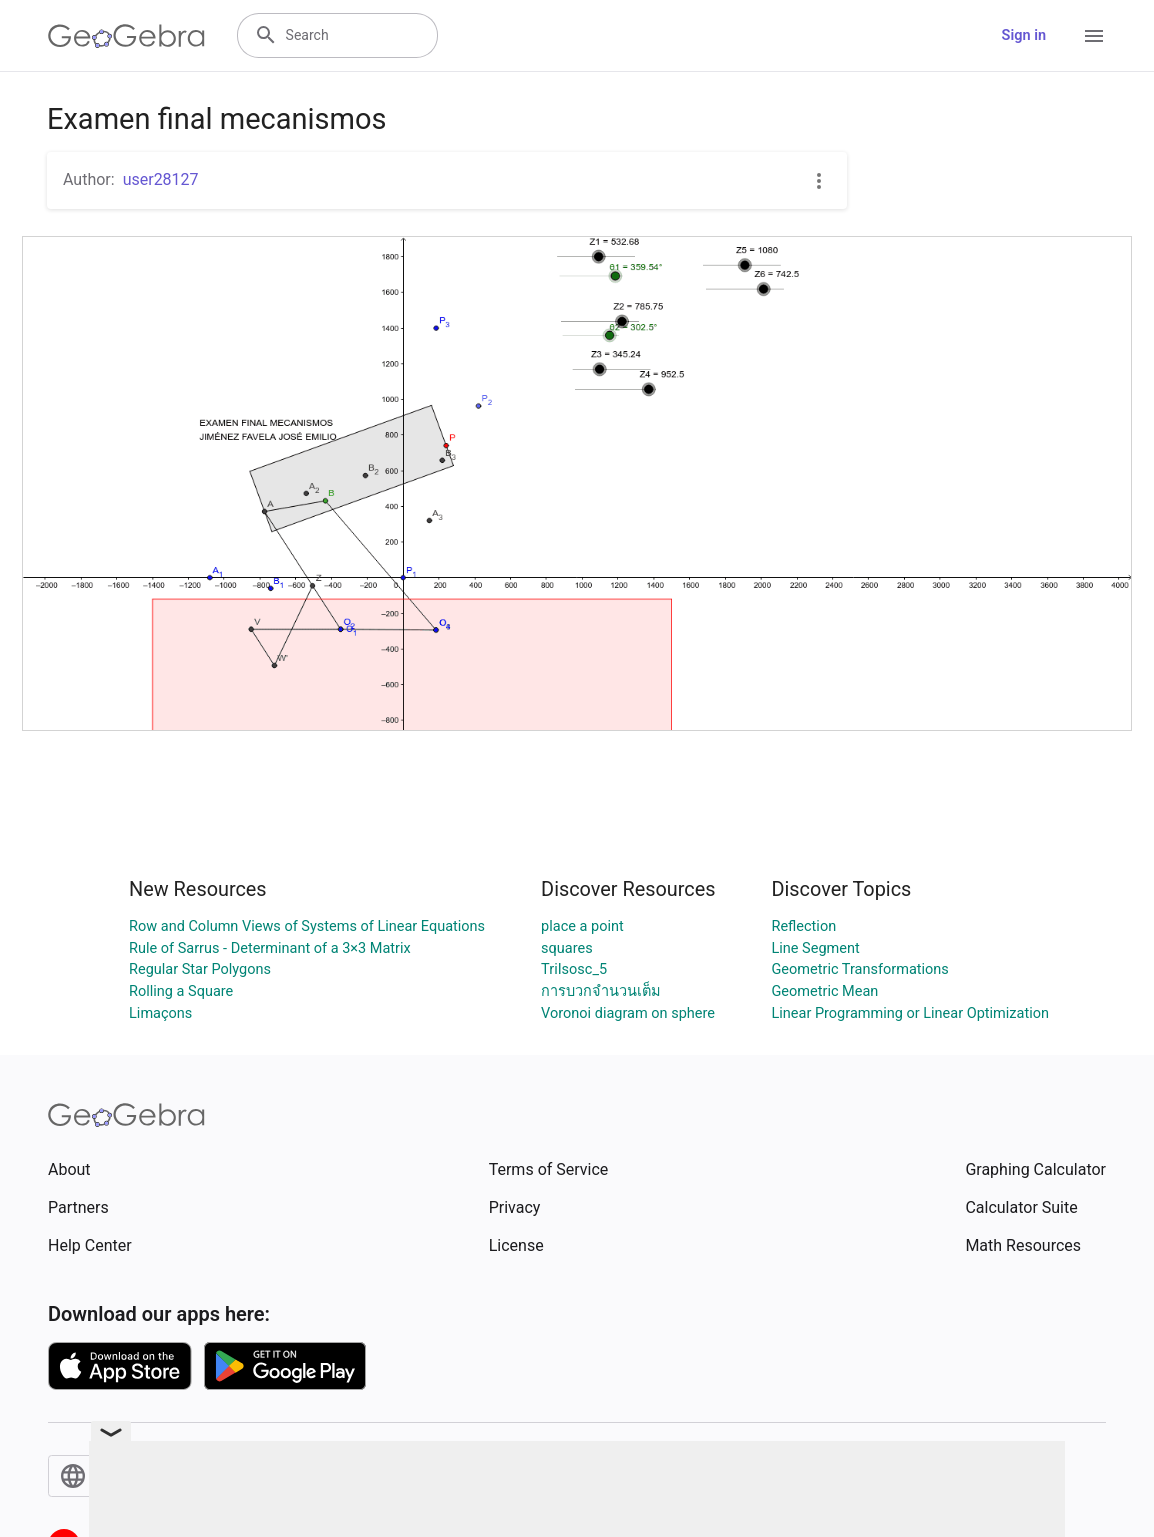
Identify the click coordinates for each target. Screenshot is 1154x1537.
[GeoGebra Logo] (126, 36)
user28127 (161, 179)
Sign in (1024, 35)
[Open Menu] (1094, 36)
